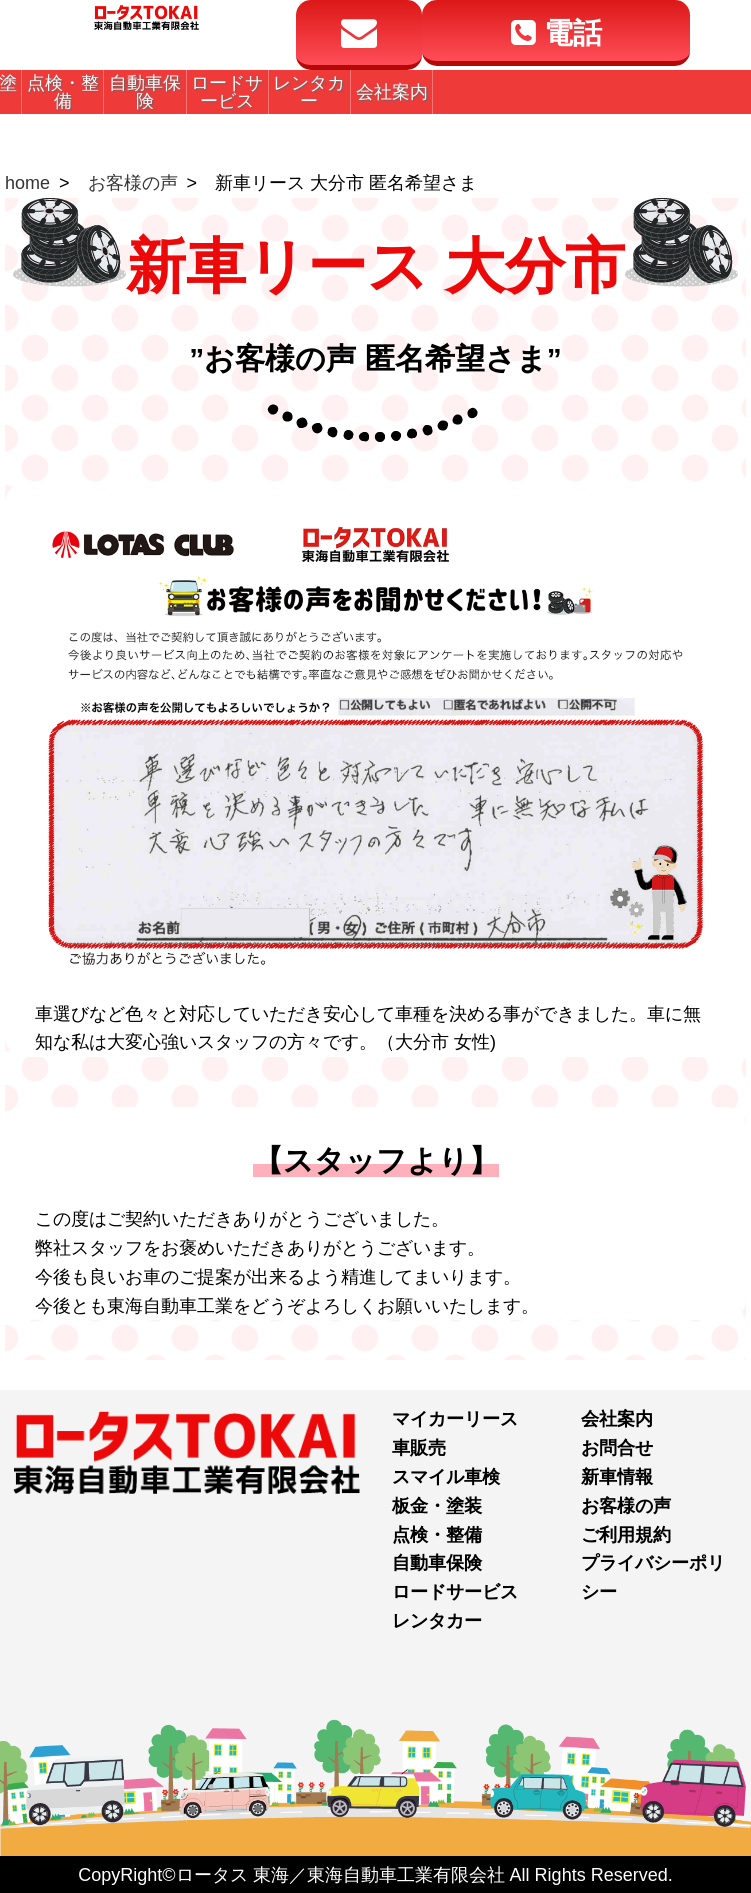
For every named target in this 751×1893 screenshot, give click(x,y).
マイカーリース (455, 1419)
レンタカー (437, 1621)
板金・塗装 (437, 1506)
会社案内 (617, 1419)
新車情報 (617, 1477)
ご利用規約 (626, 1535)
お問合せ (617, 1448)
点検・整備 (437, 1535)
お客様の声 (133, 183)
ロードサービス (455, 1592)
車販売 (419, 1448)
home (27, 183)
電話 (556, 34)
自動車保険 (437, 1563)
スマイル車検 (446, 1477)
